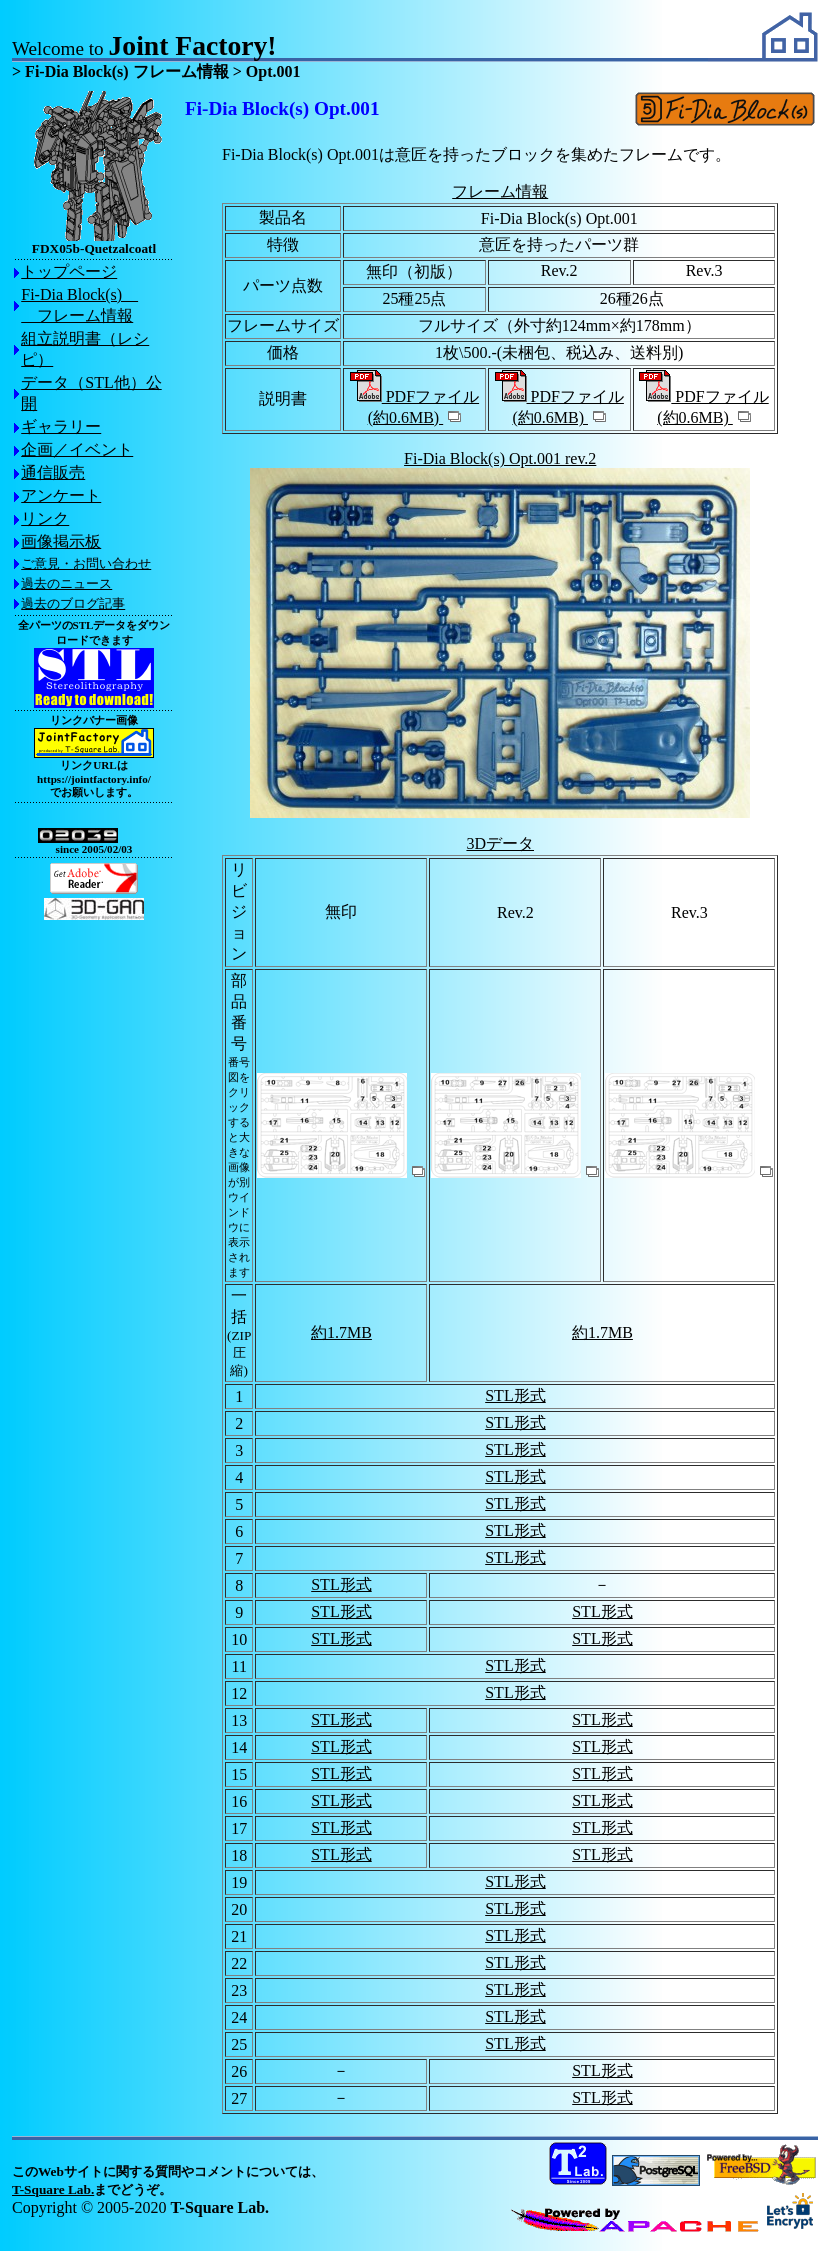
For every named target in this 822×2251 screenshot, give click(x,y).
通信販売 (53, 472)
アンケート (61, 495)
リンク (45, 518)
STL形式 (515, 1395)
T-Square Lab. (53, 2189)
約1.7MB (341, 1332)
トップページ (69, 271)
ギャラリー (61, 426)
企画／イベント (77, 449)
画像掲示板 (61, 541)
